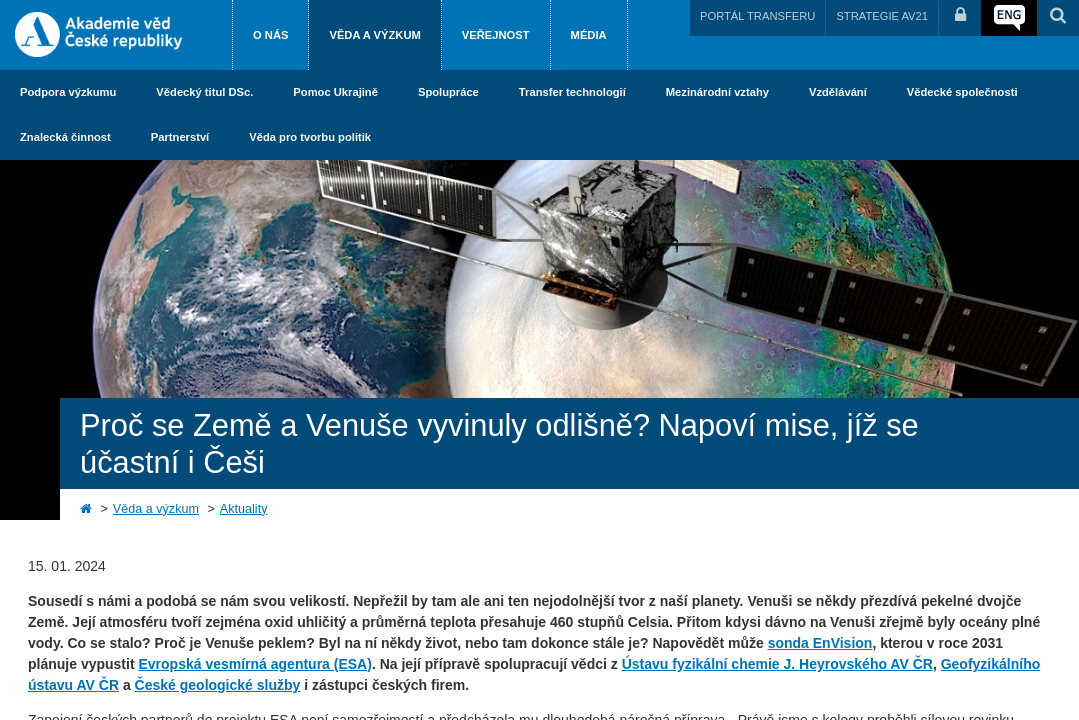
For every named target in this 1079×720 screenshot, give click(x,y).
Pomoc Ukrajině (335, 92)
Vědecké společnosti (962, 92)
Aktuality (244, 509)
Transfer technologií (572, 92)
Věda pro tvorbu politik (310, 137)
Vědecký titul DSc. (204, 92)
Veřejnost (496, 35)
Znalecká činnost (65, 137)
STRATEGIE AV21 (882, 16)
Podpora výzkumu (68, 92)
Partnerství (180, 137)
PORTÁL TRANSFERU (757, 16)
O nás (270, 35)
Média (589, 35)
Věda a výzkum (374, 35)
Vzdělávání (838, 92)
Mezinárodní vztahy (717, 92)
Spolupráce (448, 92)
